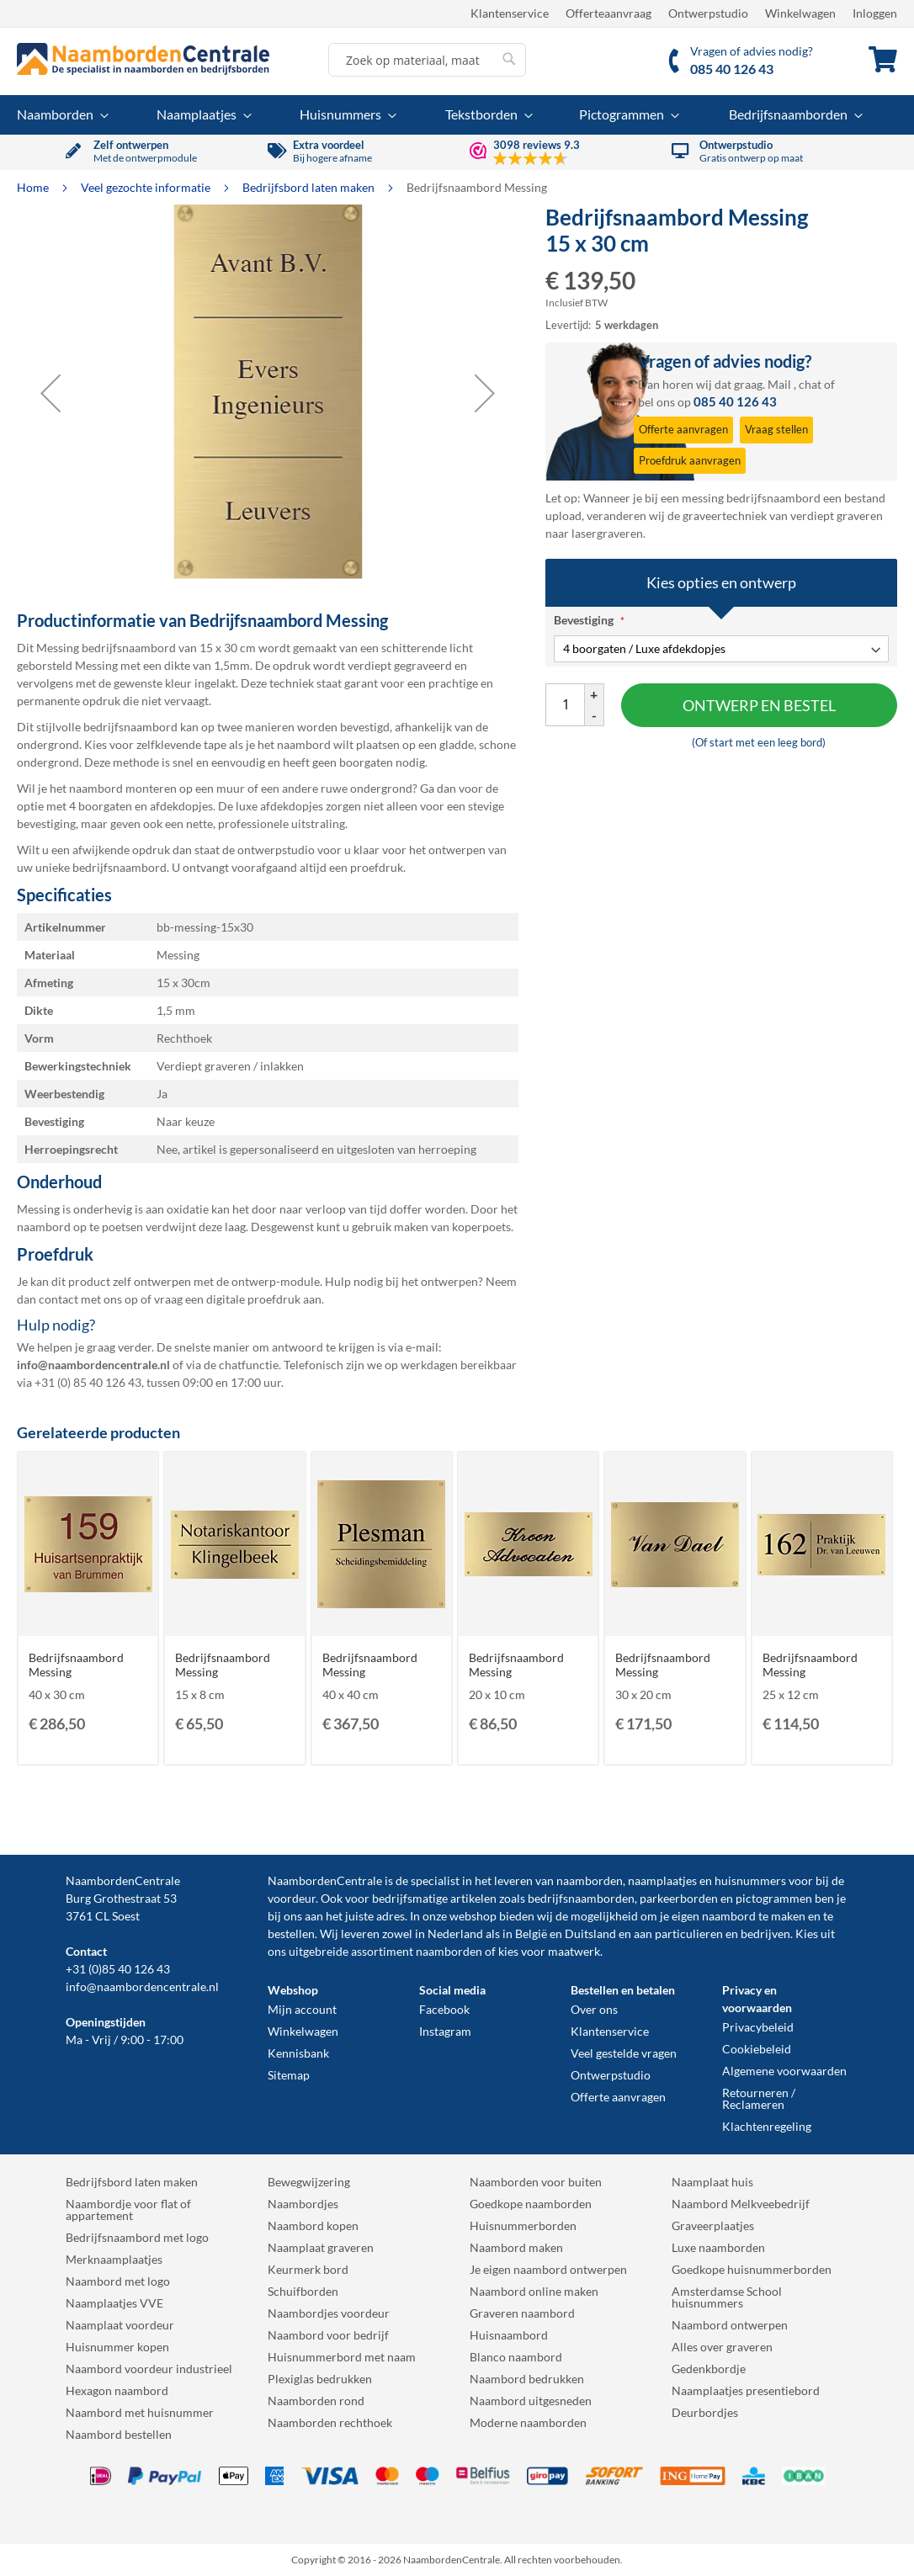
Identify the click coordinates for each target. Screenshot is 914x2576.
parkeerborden (679, 1898)
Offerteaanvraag (608, 13)
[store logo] (143, 59)
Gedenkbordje (709, 2368)
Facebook (444, 2009)
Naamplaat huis (712, 2182)
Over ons (594, 2009)
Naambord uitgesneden (531, 2400)
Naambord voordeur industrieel (149, 2368)
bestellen (291, 1933)
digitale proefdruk (253, 1299)
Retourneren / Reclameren (758, 2098)
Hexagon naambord (117, 2390)
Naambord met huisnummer (140, 2412)
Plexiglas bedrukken (320, 2379)
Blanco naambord (516, 2357)
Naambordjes (303, 2203)
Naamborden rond (316, 2400)
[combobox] (427, 60)
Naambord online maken (534, 2291)
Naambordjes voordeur (329, 2313)
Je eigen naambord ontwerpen (548, 2269)
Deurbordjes (705, 2412)
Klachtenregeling (766, 2126)
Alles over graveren (722, 2347)
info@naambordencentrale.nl (142, 1986)
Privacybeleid (758, 2027)
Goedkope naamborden (531, 2203)
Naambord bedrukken (527, 2379)
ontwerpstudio (276, 849)
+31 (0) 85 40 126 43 (88, 1382)
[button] (50, 392)
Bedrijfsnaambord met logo (137, 2237)
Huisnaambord (509, 2335)
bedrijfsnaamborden (581, 1898)
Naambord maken (516, 2247)
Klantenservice (509, 13)
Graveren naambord (522, 2313)
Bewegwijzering (309, 2182)
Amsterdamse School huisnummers (727, 2297)
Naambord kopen (313, 2225)
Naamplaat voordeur (120, 2325)
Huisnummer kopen (117, 2347)
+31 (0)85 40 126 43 (118, 1969)
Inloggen (875, 13)
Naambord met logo (118, 2281)
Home (34, 187)
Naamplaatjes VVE (114, 2303)
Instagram (445, 2031)
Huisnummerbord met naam (342, 2357)
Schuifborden (303, 2291)
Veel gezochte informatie (147, 187)
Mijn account (302, 2009)
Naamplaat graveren (321, 2247)
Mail (779, 384)
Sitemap (289, 2075)
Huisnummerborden (523, 2225)
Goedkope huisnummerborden (752, 2269)
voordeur (292, 1898)
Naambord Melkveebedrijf (741, 2203)
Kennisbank (298, 2053)
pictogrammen (774, 1898)
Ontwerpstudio (708, 13)
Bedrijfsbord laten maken (309, 187)
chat (810, 384)
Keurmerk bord (308, 2269)
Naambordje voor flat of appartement (128, 2209)
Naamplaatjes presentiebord (746, 2390)
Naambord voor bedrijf (328, 2335)
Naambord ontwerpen (730, 2325)
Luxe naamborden (718, 2247)
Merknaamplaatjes (114, 2259)
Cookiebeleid (756, 2049)
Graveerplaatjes (713, 2225)
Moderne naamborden (528, 2422)
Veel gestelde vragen (624, 2053)
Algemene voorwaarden (784, 2070)
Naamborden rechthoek (330, 2422)
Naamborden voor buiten (536, 2182)
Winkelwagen (800, 13)
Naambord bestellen (119, 2434)
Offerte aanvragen (618, 2097)
